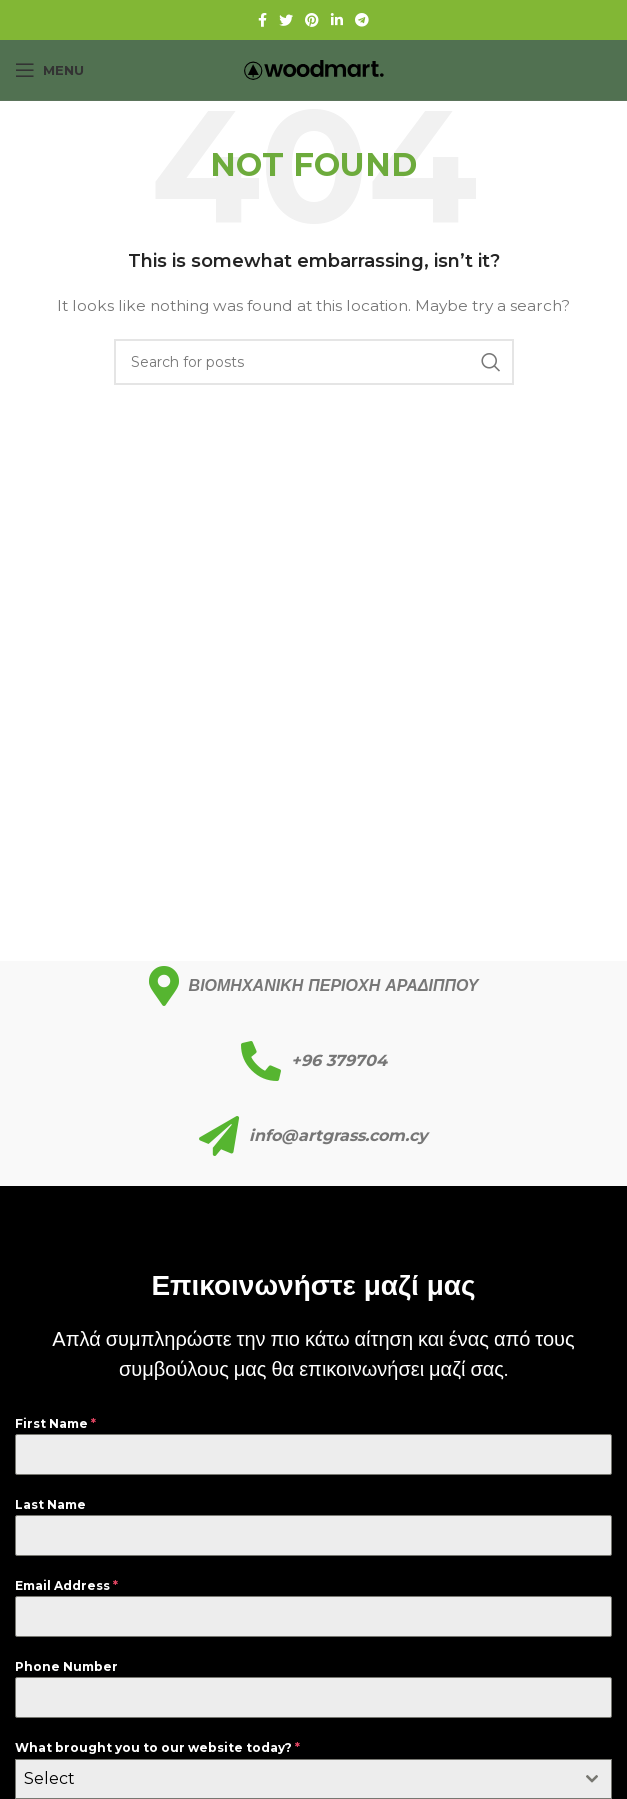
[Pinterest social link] (312, 20)
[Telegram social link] (362, 20)
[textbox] (294, 1779)
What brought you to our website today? (157, 1747)
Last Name (50, 1504)
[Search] (314, 362)
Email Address (66, 1585)
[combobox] (313, 1779)
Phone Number (66, 1666)
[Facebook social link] (262, 20)
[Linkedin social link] (337, 20)
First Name (55, 1423)
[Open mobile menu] (49, 70)
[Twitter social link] (286, 20)
